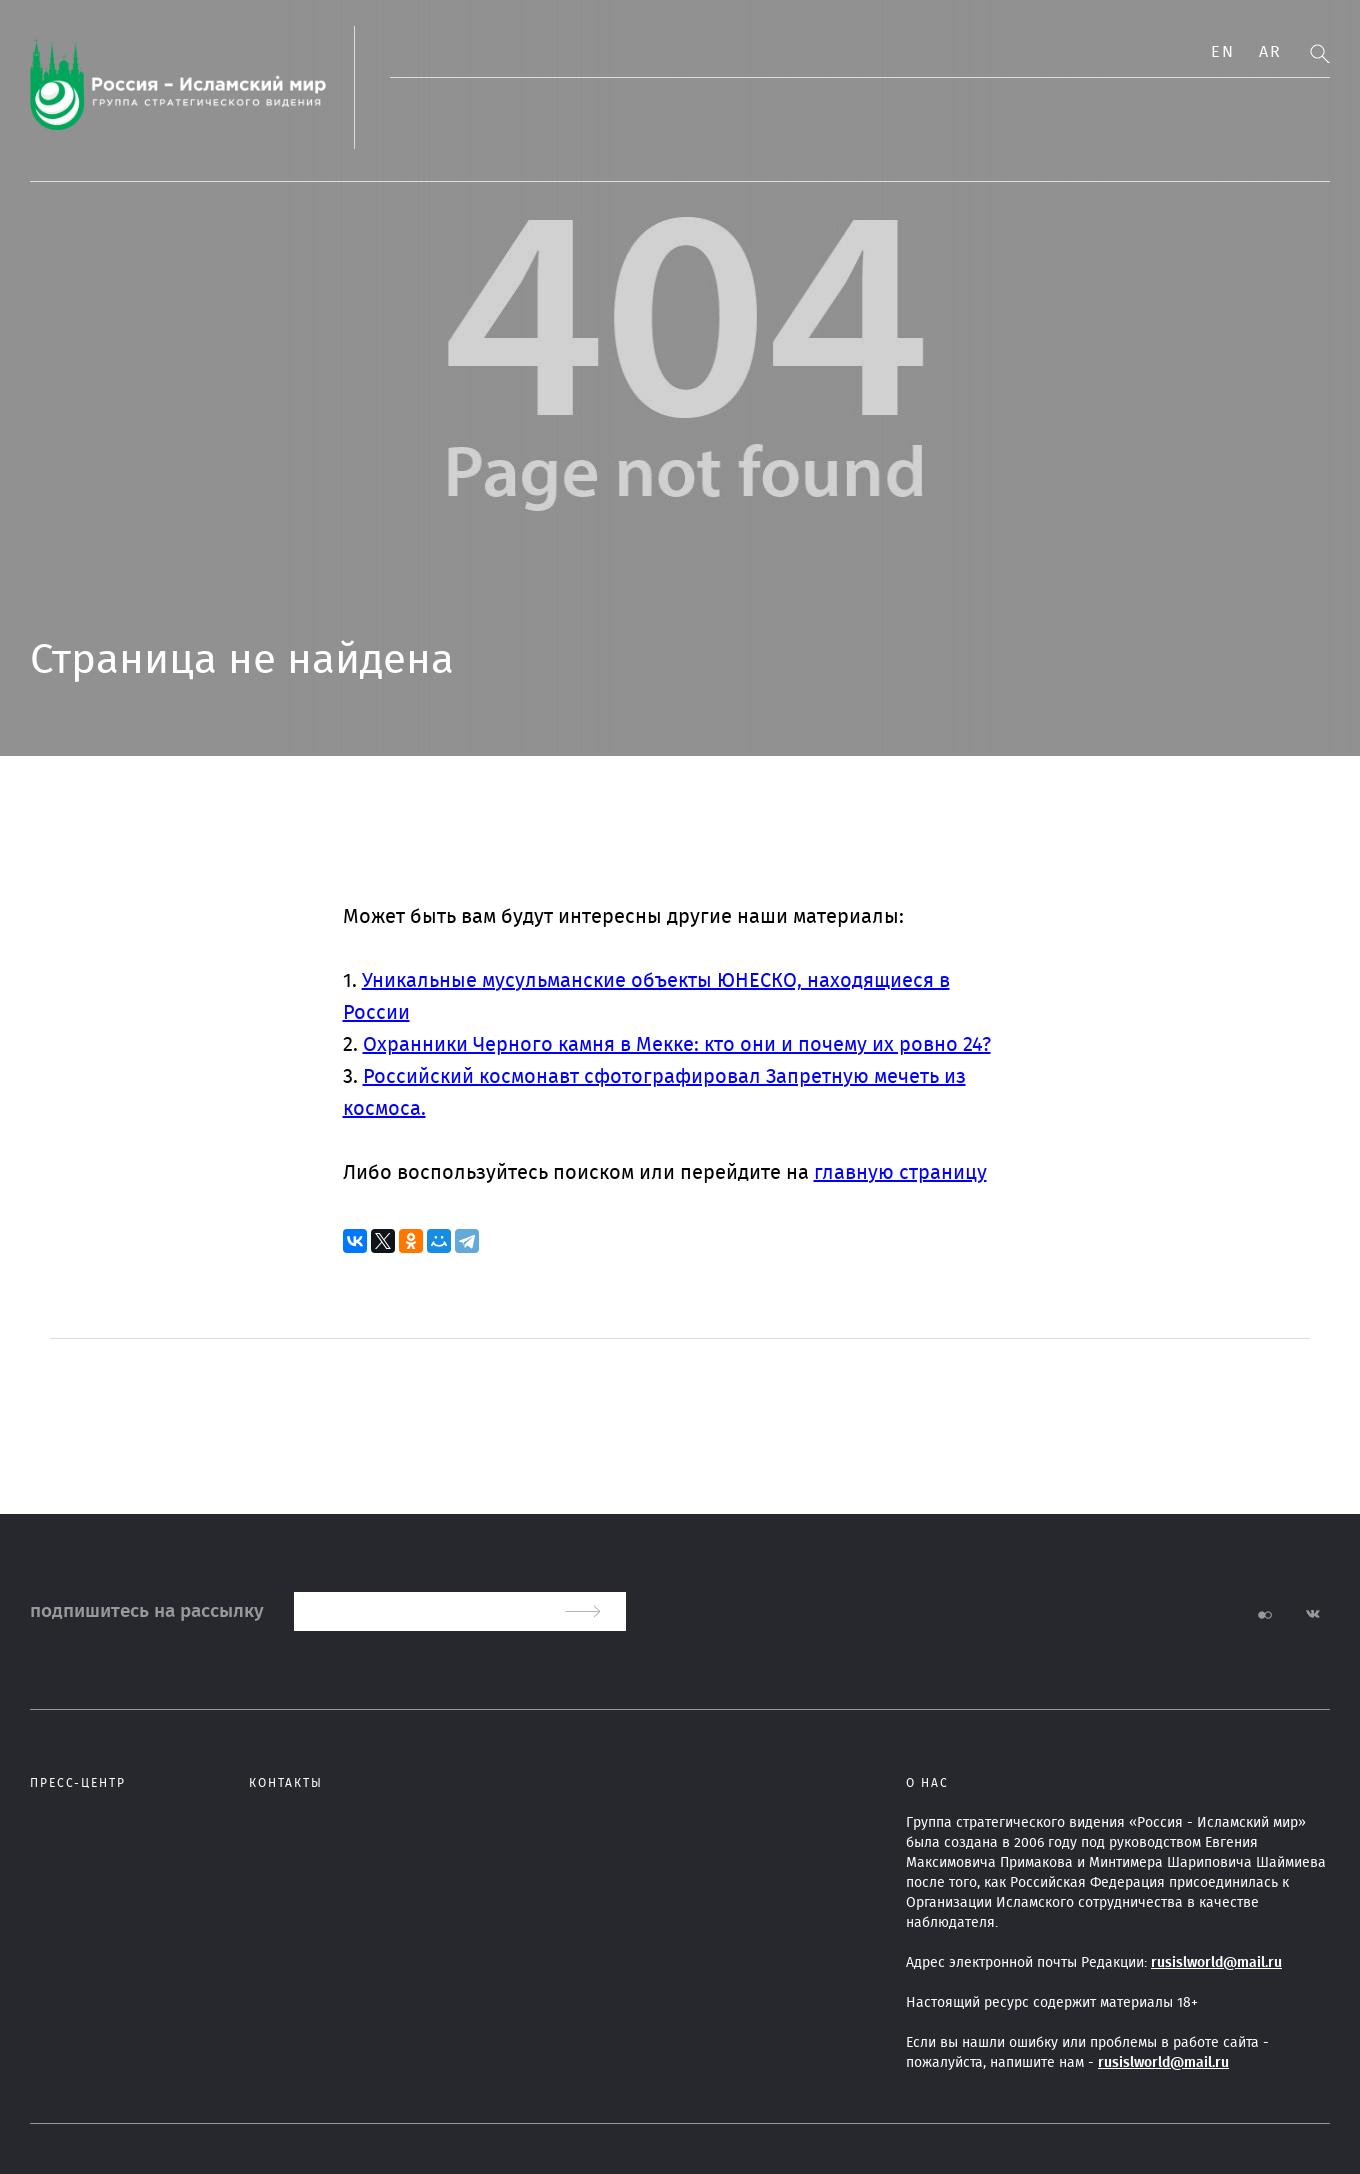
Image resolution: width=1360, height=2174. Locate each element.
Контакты (286, 1783)
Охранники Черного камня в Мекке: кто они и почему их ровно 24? (677, 1045)
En (1222, 52)
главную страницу (900, 1173)
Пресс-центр (78, 1783)
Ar (1270, 52)
